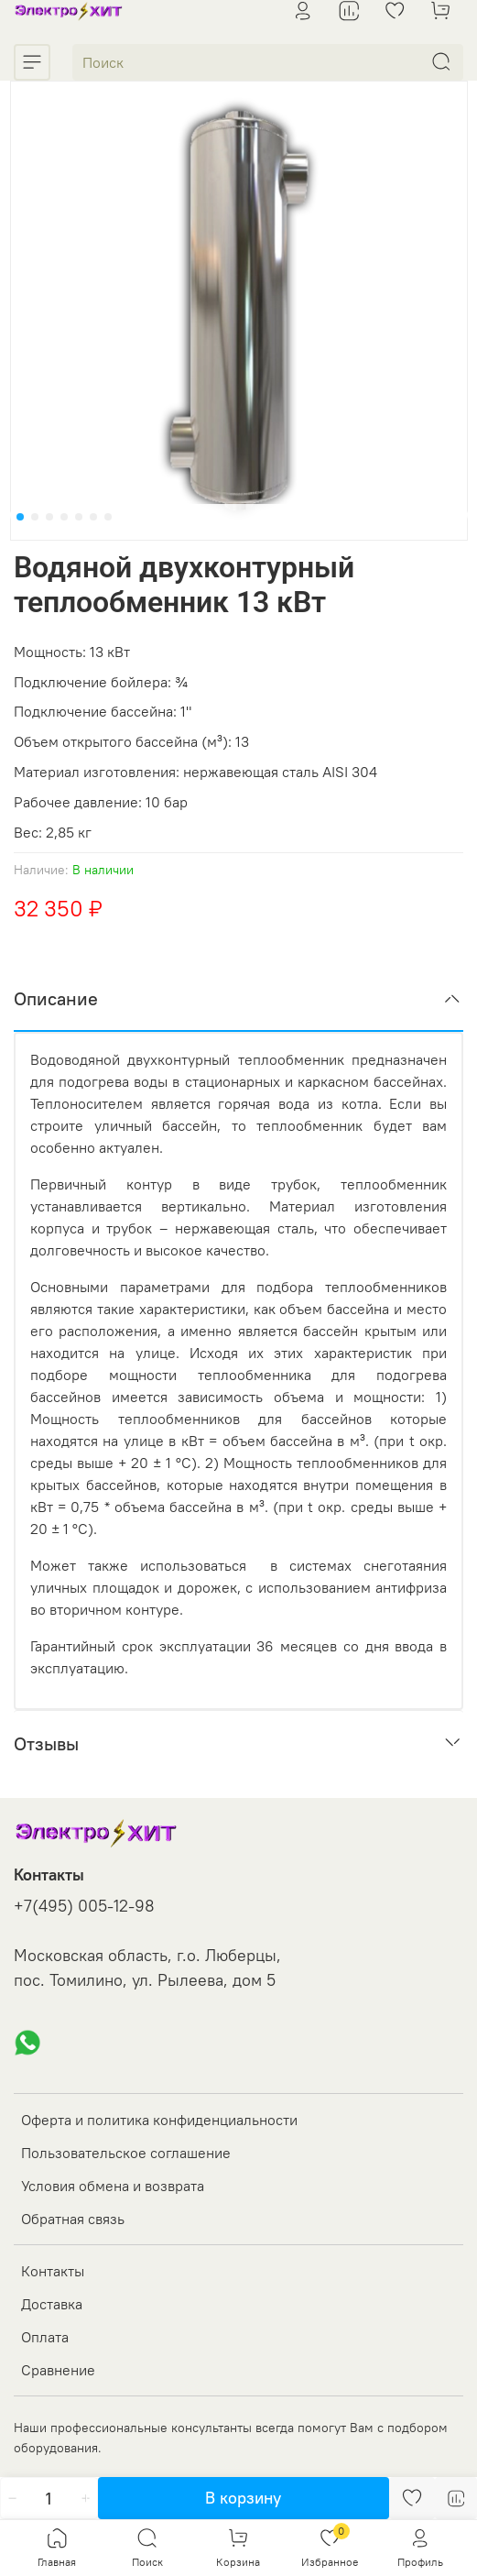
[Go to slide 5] (78, 517)
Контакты (52, 2271)
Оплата (45, 2337)
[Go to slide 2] (34, 517)
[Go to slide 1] (20, 517)
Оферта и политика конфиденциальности (159, 2119)
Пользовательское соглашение (126, 2152)
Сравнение (58, 2370)
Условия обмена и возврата (112, 2185)
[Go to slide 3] (49, 517)
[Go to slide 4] (64, 517)
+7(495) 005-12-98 (84, 1906)
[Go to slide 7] (108, 517)
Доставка (51, 2304)
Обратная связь (73, 2218)
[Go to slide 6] (93, 517)
